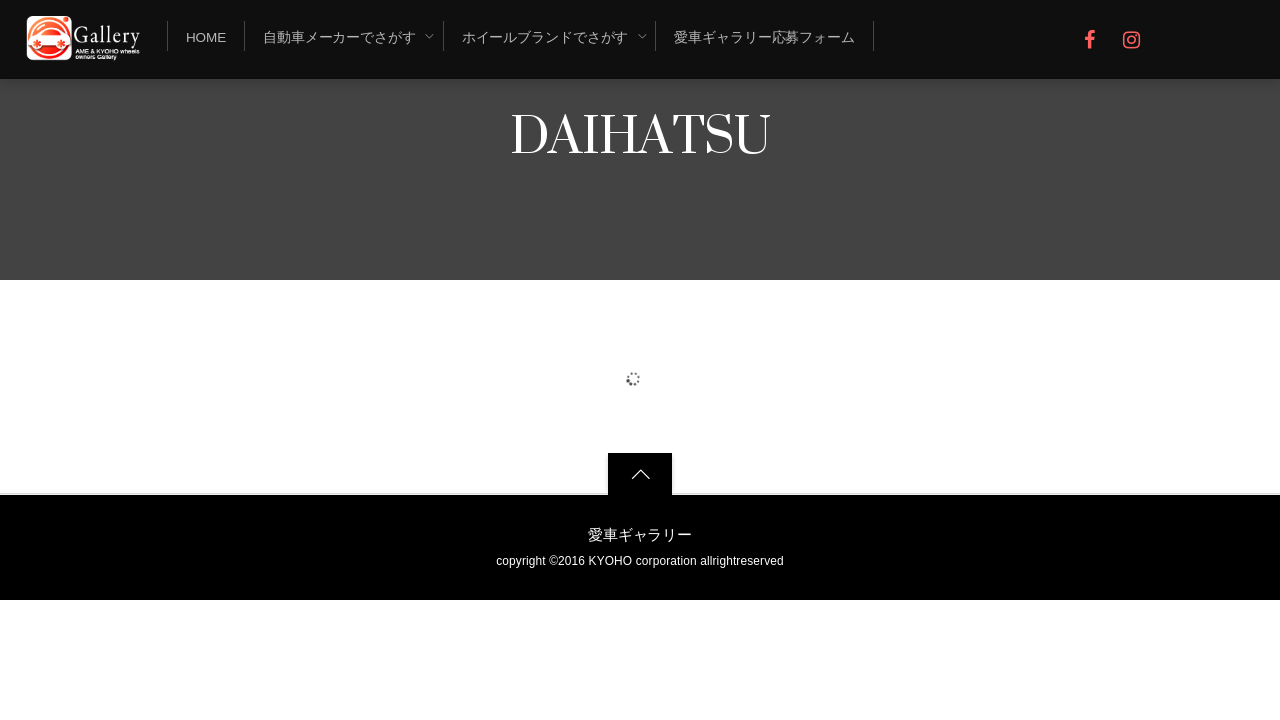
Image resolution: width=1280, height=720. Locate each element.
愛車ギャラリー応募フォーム (764, 37)
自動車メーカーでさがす (339, 37)
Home (206, 37)
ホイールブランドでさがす (545, 37)
